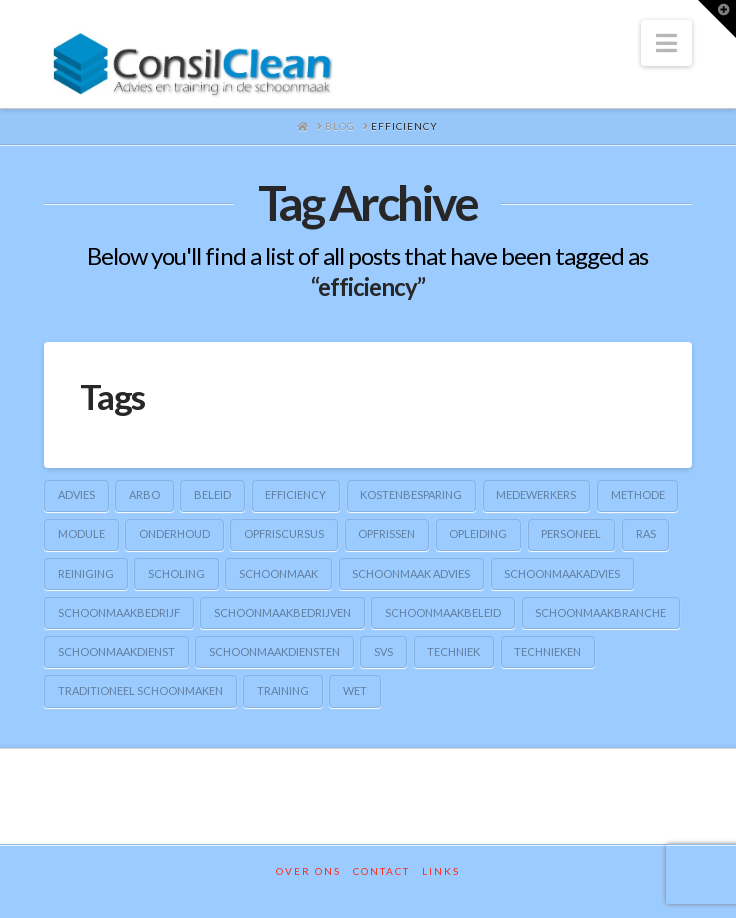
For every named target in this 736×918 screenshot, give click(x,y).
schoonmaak (278, 573)
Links (441, 871)
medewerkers (536, 494)
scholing (176, 573)
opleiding (478, 533)
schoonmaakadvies (562, 573)
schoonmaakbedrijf (119, 612)
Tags (112, 396)
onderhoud (174, 533)
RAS (646, 533)
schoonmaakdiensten (274, 651)
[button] (666, 43)
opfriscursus (284, 533)
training (283, 690)
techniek (453, 651)
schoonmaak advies (411, 573)
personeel (571, 533)
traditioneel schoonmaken (140, 690)
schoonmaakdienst (116, 651)
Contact (381, 871)
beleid (212, 494)
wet (355, 690)
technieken (547, 651)
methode (638, 494)
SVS (383, 651)
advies (76, 494)
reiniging (86, 573)
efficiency (295, 494)
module (81, 533)
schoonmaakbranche (600, 612)
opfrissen (386, 533)
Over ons (308, 871)
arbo (144, 494)
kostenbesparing (411, 494)
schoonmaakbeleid (443, 612)
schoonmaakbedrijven (282, 612)
